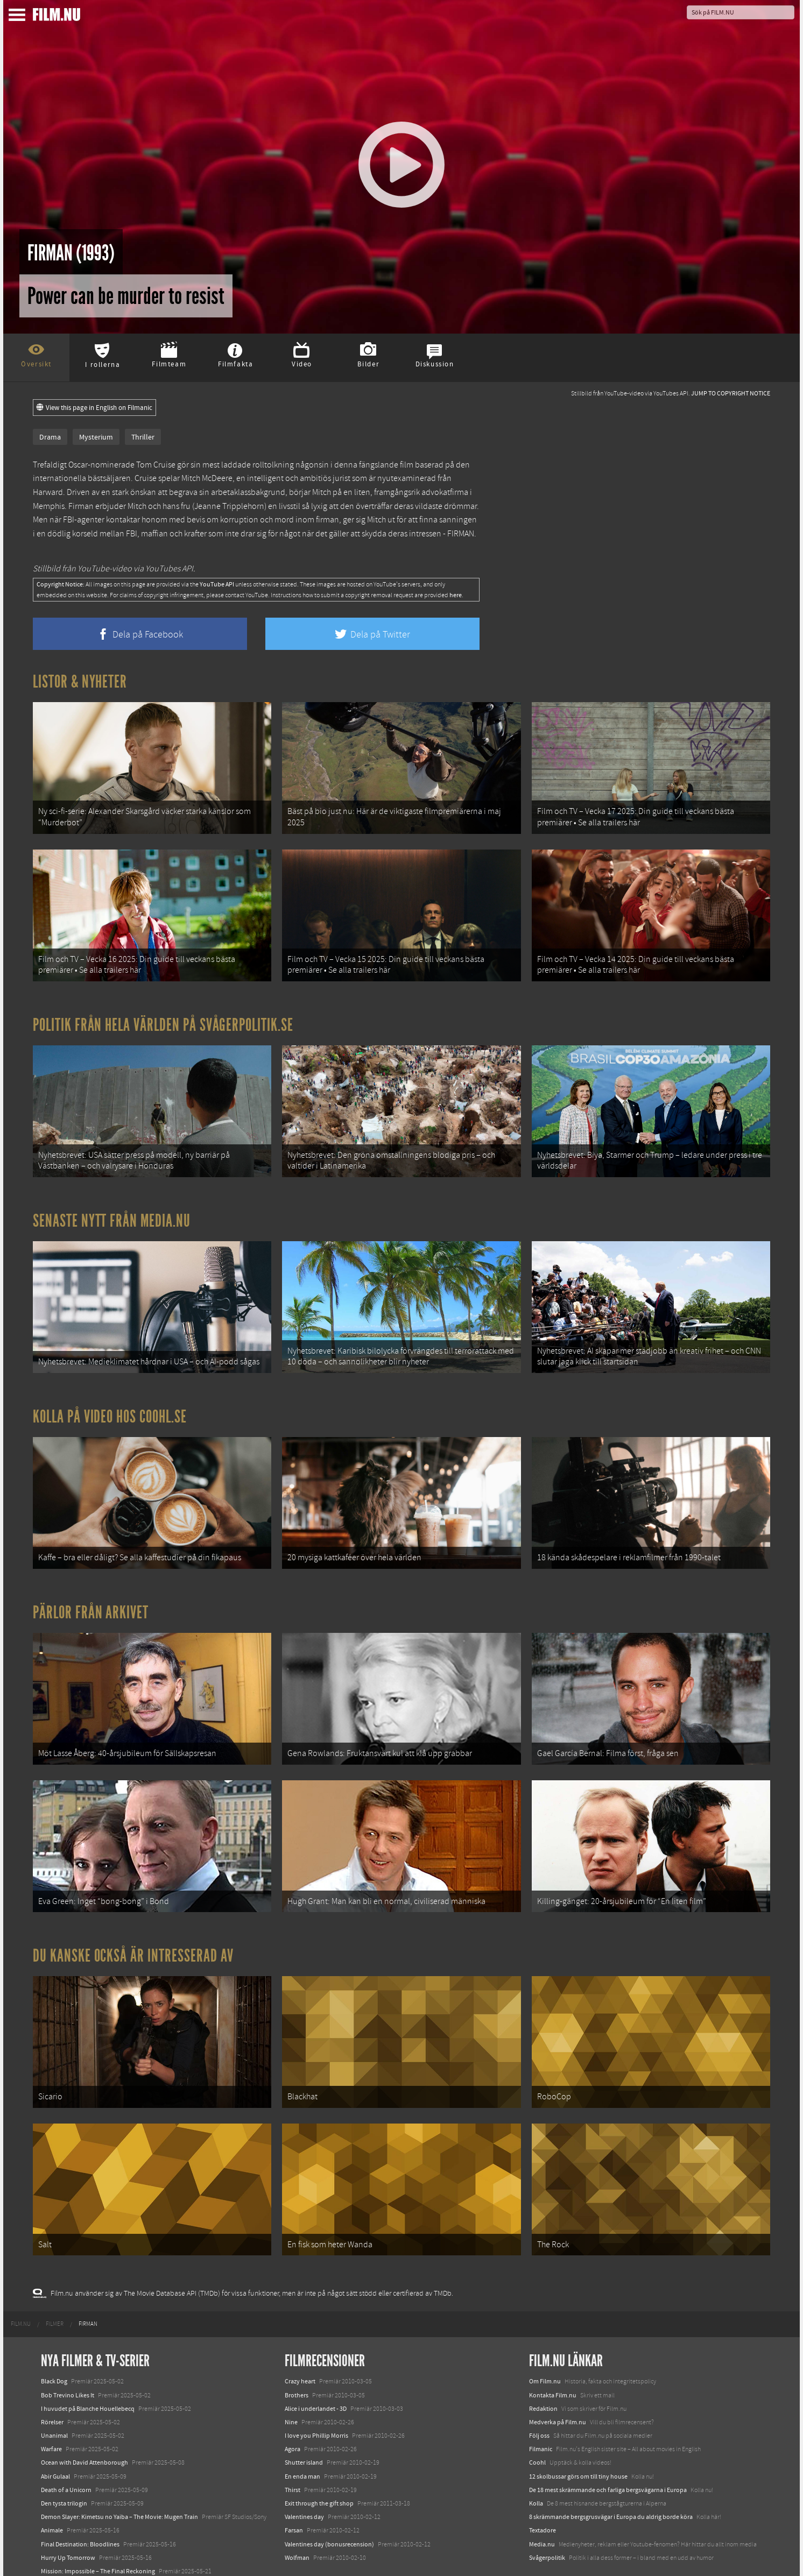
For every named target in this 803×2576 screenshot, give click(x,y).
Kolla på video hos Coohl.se (110, 1398)
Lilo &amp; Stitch (64, 2543)
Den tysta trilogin (64, 2462)
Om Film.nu (545, 2340)
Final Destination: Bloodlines (80, 2502)
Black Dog (54, 2340)
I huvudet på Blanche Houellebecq (88, 2367)
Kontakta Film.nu (552, 2353)
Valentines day (304, 2475)
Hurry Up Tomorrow (68, 2516)
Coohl (537, 2421)
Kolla (536, 2462)
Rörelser (52, 2380)
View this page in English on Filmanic (94, 408)
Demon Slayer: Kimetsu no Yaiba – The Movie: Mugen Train (119, 2475)
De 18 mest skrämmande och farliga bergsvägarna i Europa (608, 2448)
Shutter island (304, 2421)
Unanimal (54, 2394)
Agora (292, 2407)
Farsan (294, 2489)
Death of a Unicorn (66, 2448)
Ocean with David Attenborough (84, 2421)
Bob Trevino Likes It (67, 2353)
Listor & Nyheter (80, 681)
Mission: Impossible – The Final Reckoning (98, 2529)
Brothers (296, 2353)
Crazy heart (300, 2340)
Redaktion (543, 2367)
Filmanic (540, 2407)
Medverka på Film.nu (557, 2380)
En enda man (302, 2434)
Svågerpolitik (547, 2516)
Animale (52, 2489)
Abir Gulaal (55, 2434)
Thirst (292, 2448)
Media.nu (542, 2502)
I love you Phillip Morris (316, 2394)
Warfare (51, 2407)
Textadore (542, 2489)
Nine (291, 2380)
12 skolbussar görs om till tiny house (578, 2434)
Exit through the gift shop (319, 2462)
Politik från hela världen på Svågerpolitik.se (163, 1016)
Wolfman (297, 2516)
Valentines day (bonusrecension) (329, 2502)
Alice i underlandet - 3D (316, 2367)
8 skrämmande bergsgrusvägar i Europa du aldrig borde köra (611, 2475)
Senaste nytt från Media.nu (112, 1207)
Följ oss (539, 2394)
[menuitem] (21, 2283)
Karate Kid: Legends (68, 2556)
